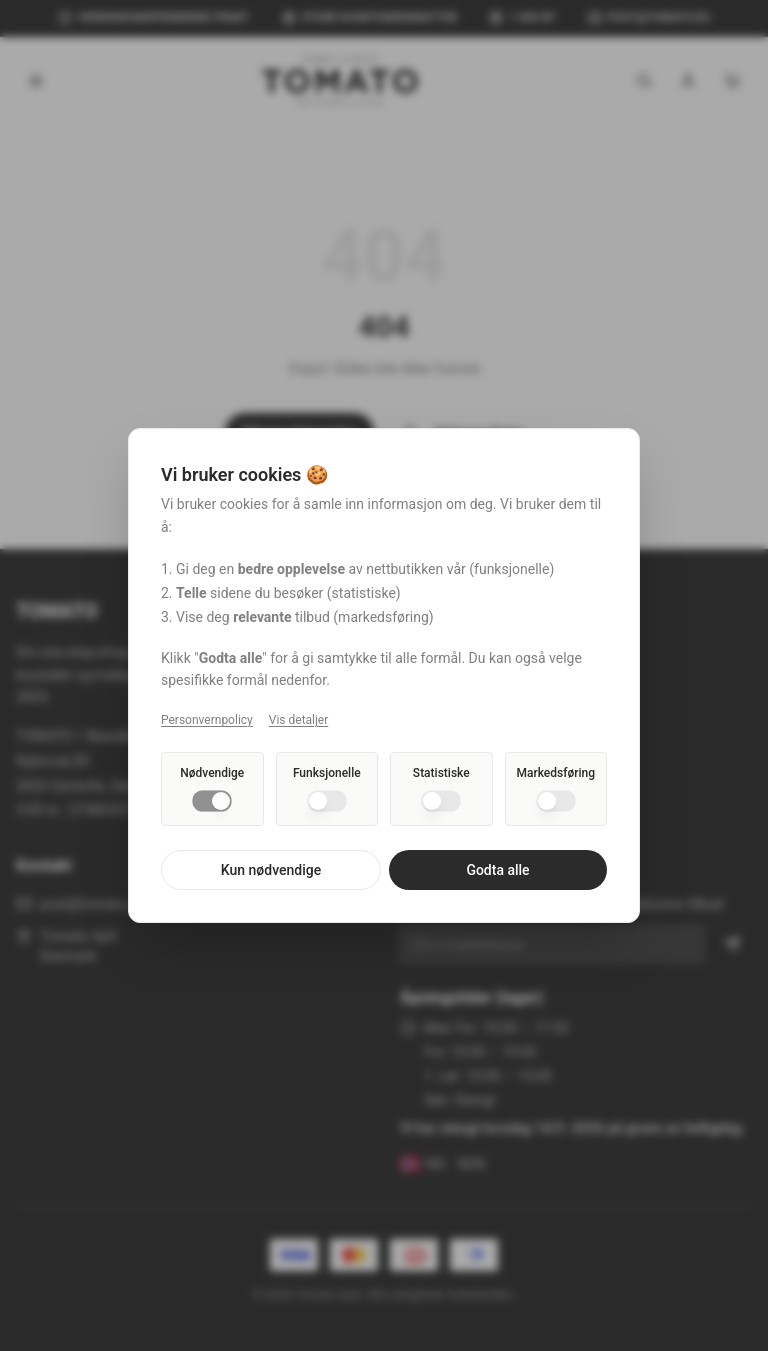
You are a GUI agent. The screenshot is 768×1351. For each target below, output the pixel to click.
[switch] (212, 801)
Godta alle (497, 870)
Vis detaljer (299, 720)
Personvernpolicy (207, 720)
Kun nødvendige (271, 870)
